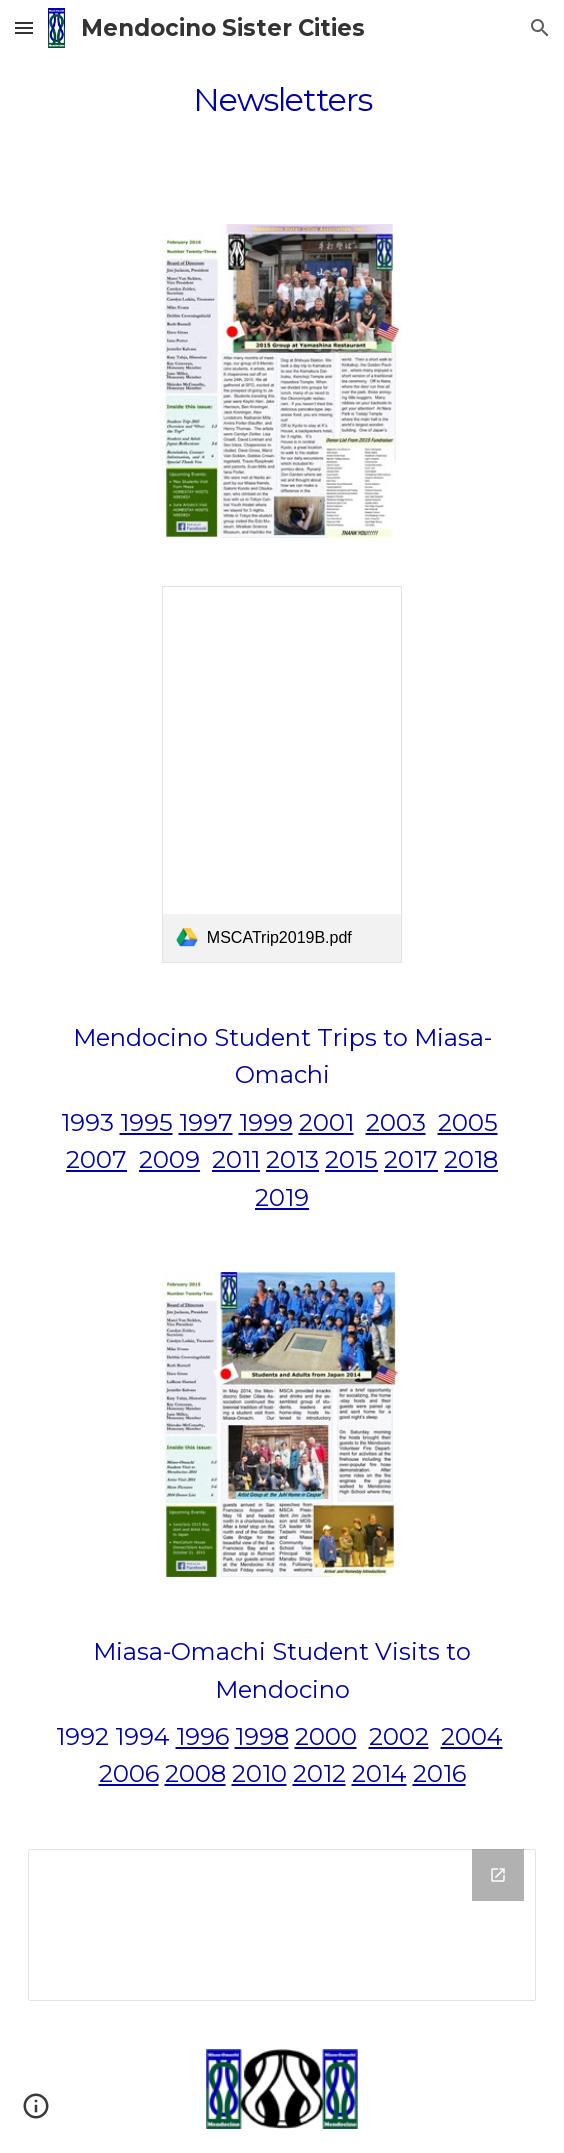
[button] (24, 27)
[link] (282, 774)
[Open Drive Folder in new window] (498, 1875)
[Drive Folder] (281, 1925)
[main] (281, 99)
